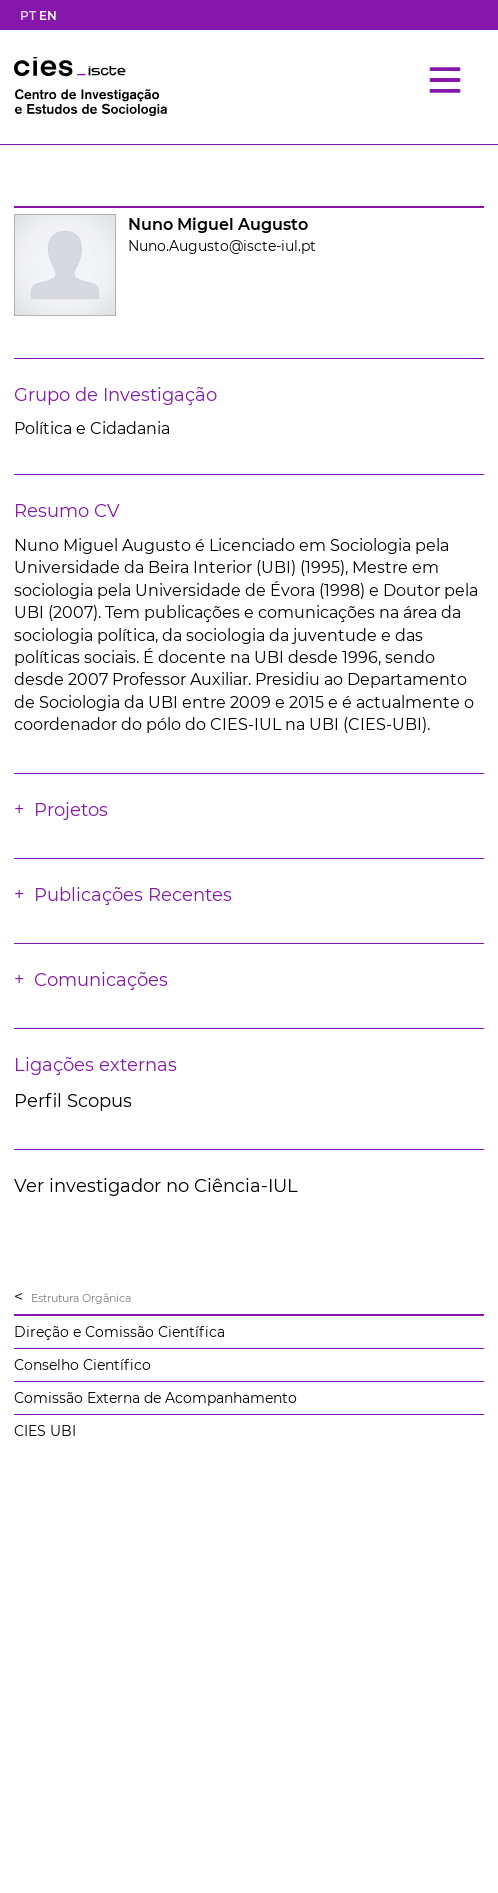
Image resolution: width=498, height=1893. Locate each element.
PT (28, 15)
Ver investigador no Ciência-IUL (156, 1186)
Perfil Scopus (73, 1101)
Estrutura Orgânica (81, 1298)
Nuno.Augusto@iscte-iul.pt (222, 246)
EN (48, 15)
